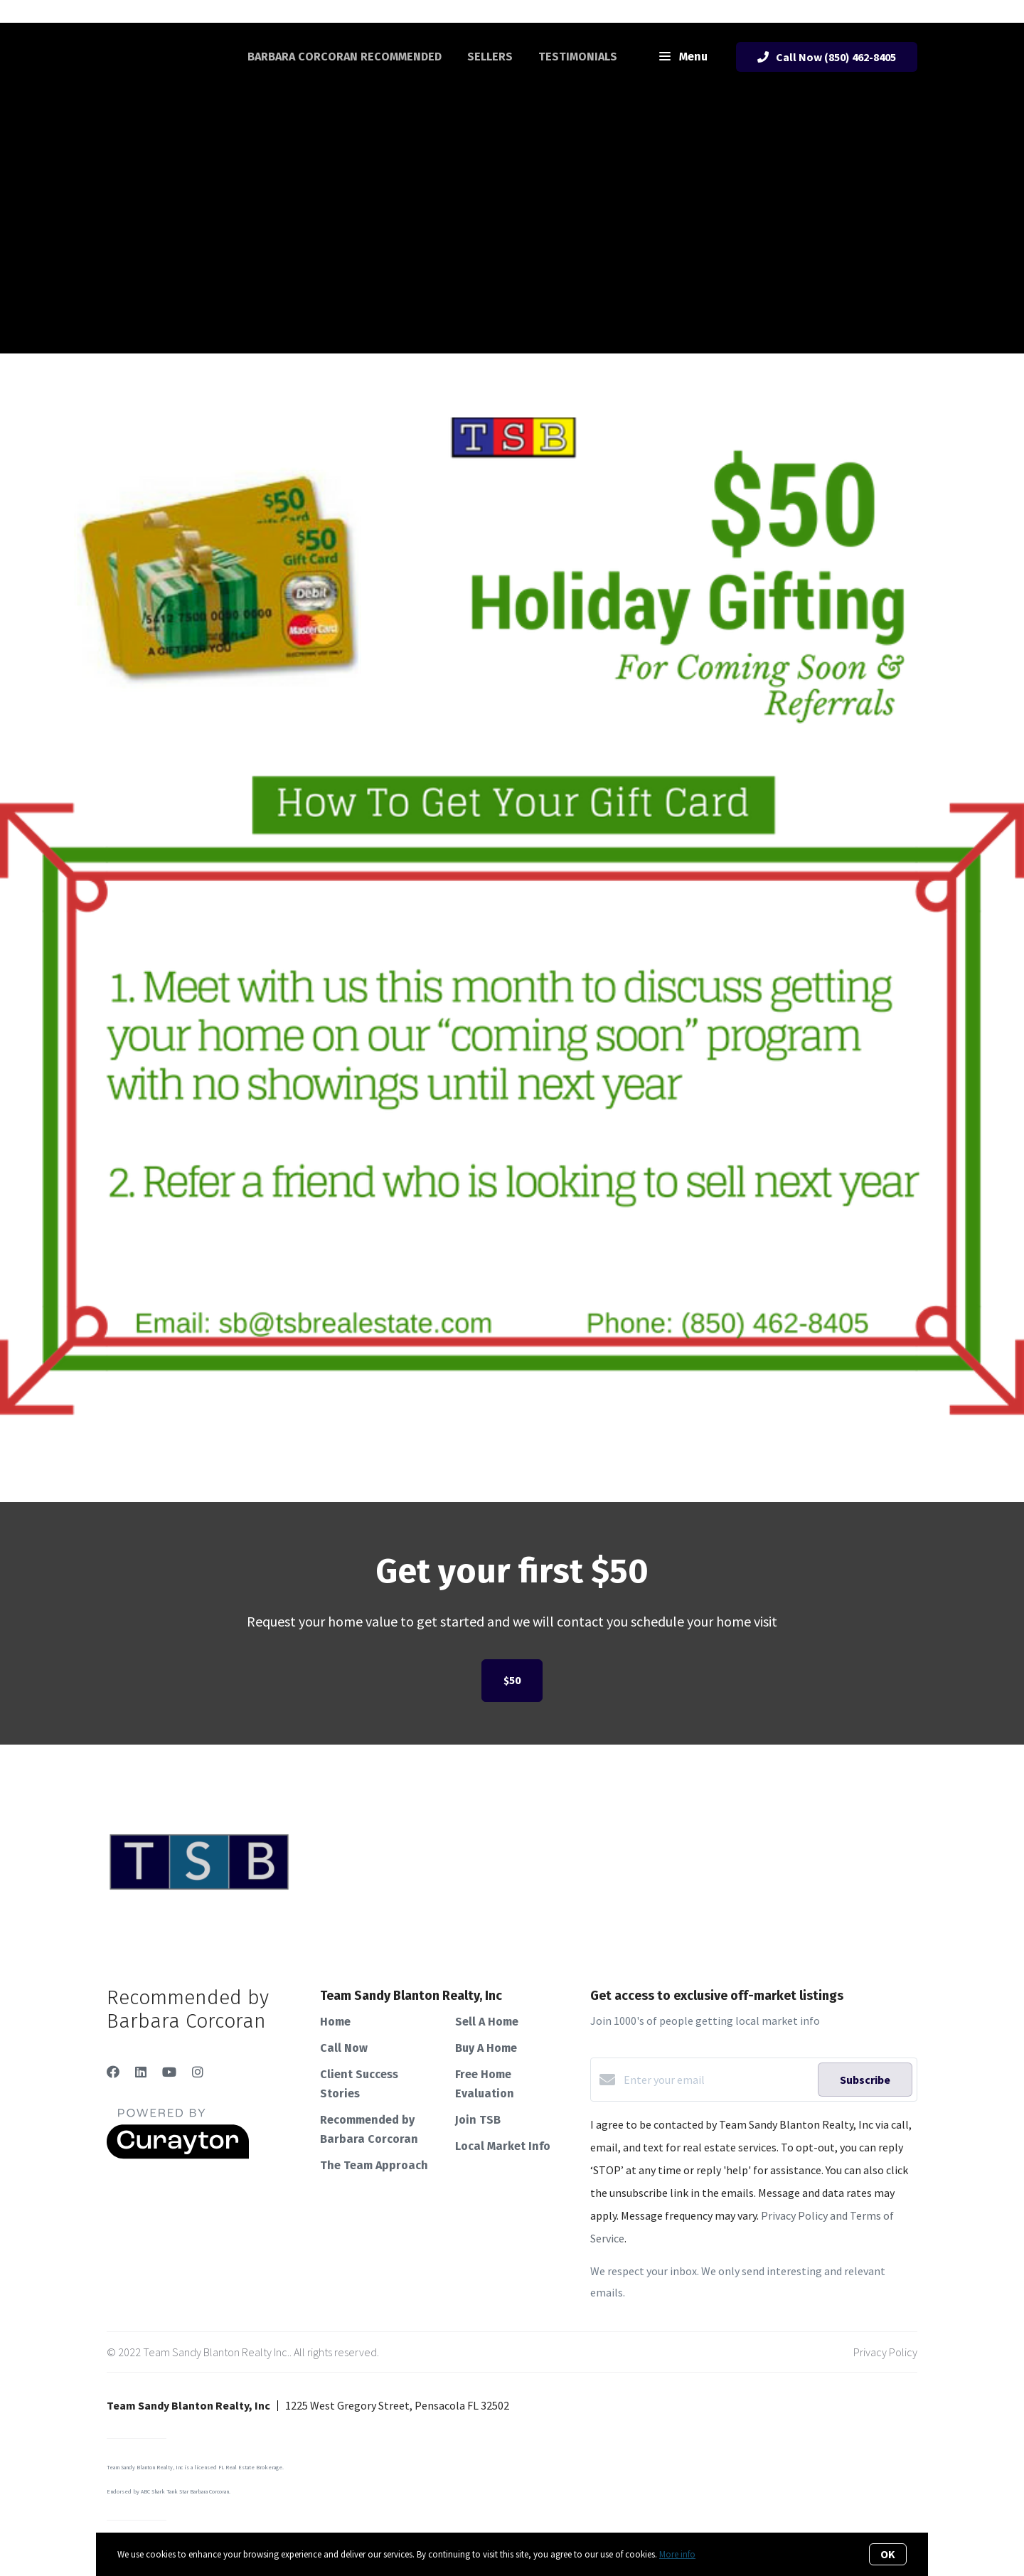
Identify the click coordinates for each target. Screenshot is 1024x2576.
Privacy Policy (885, 2352)
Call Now (344, 2048)
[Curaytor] (178, 2155)
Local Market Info (502, 2146)
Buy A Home (486, 2048)
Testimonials (577, 56)
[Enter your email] (717, 2080)
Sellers (490, 56)
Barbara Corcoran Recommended (344, 56)
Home (335, 2021)
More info (677, 2554)
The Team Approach (374, 2165)
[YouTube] (169, 2072)
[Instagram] (197, 2072)
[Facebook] (113, 2072)
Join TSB (478, 2120)
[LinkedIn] (140, 2072)
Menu (683, 57)
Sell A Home (486, 2021)
